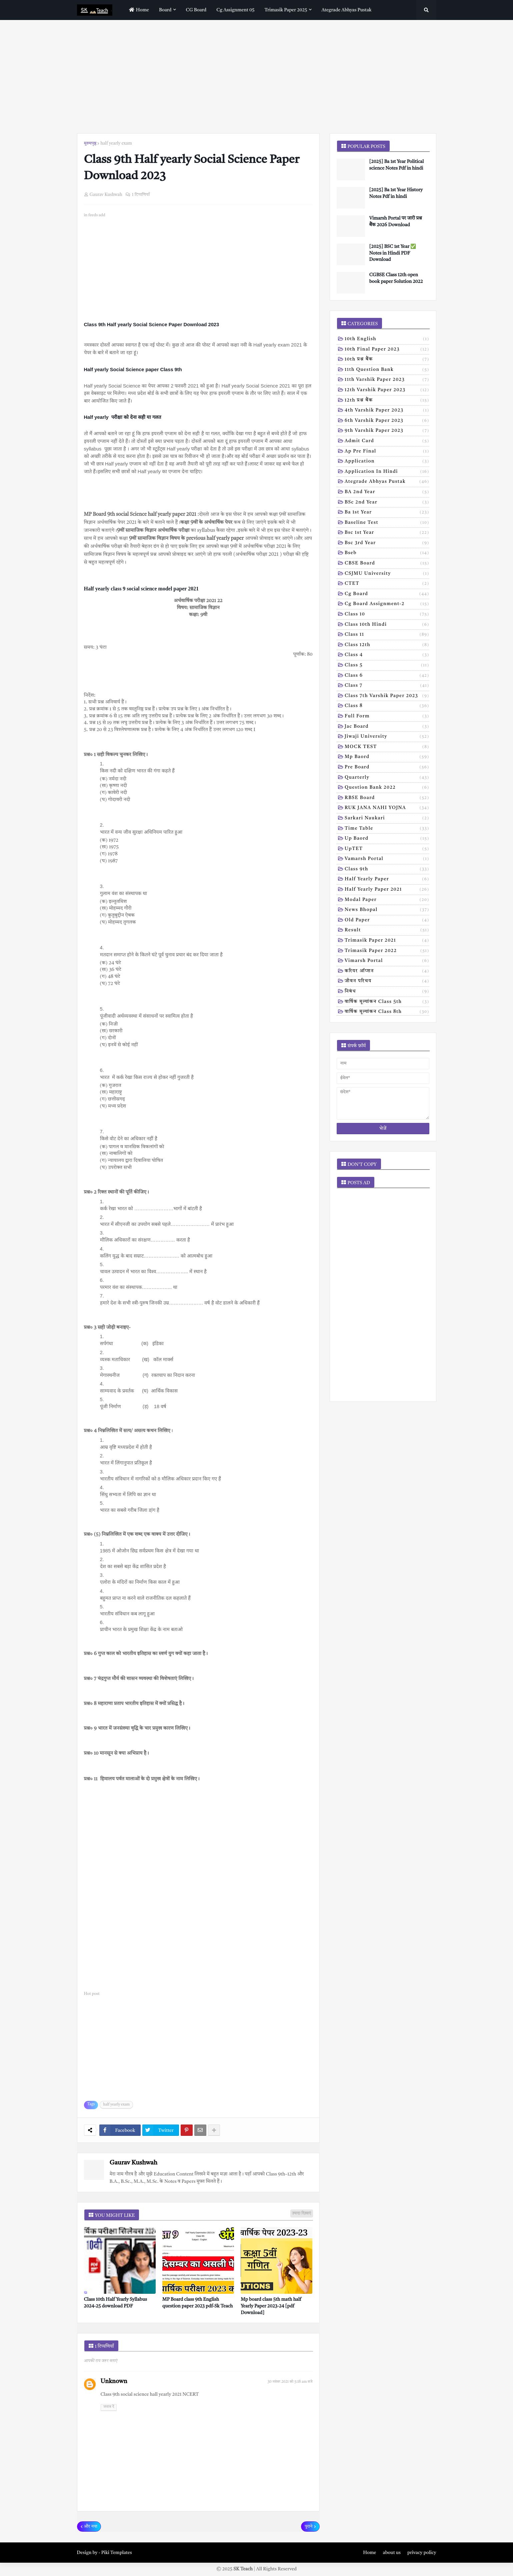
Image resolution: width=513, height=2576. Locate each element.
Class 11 (387, 635)
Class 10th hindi (387, 625)
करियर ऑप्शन (387, 971)
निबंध (387, 992)
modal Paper (387, 900)
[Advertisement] (256, 76)
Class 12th (387, 645)
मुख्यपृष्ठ (90, 143)
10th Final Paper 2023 (387, 350)
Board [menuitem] (165, 10)
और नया (91, 2526)
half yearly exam (116, 143)
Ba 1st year (387, 512)
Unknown (114, 2381)
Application (387, 461)
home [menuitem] (138, 9)
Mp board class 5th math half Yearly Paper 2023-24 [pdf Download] (271, 2306)
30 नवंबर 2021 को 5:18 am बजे (289, 2382)
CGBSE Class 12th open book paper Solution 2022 (396, 278)
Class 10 (387, 614)
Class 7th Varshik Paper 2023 (387, 696)
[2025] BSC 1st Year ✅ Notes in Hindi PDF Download (392, 253)
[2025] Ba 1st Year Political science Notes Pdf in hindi (396, 165)
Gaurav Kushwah (133, 2163)
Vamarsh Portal (387, 859)
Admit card (387, 441)
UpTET (387, 849)
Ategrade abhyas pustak (387, 482)
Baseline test (387, 523)
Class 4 (387, 655)
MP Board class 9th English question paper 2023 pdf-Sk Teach (197, 2302)
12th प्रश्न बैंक (387, 401)
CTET (387, 584)
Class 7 (387, 686)
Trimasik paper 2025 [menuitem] (285, 10)
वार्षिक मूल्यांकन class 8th (387, 1012)
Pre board (387, 767)
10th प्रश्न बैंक (387, 360)
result (387, 930)
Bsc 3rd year (387, 543)
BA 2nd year (387, 492)
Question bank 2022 (387, 788)
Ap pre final (387, 451)
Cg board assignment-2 (387, 604)
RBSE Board (387, 798)
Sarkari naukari (387, 818)
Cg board (387, 594)
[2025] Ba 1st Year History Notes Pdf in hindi (396, 193)
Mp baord (387, 757)
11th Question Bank (387, 370)
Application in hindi (387, 472)
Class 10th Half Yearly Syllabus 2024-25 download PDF (115, 2302)
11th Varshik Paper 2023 (387, 380)
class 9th (387, 869)
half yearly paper (387, 879)
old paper (387, 920)
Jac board (387, 727)
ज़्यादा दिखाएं (301, 2213)
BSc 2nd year (387, 502)
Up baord (387, 839)
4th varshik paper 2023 (387, 411)
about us (392, 2552)
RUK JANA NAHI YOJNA (387, 808)
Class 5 (387, 665)
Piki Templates (116, 2552)
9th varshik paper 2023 (387, 431)
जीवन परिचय (387, 981)
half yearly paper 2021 (387, 890)
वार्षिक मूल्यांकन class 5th (387, 1002)
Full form (387, 716)
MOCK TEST (387, 747)
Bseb (387, 553)
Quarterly (387, 778)
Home (369, 2552)
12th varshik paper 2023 (387, 390)
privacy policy (421, 2552)
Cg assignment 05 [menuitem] (235, 10)
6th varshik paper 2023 (387, 421)
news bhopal (387, 910)
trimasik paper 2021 (387, 941)
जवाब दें (108, 2407)
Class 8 (387, 706)
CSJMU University (387, 574)
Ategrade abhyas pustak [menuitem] (347, 10)
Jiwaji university (387, 737)
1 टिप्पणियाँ (141, 195)
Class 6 (387, 676)
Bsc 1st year (387, 533)
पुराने (308, 2526)
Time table (387, 829)
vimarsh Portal (387, 961)
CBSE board (387, 563)
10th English (387, 339)
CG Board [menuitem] (196, 10)
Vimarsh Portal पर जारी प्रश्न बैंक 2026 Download (395, 221)
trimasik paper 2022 (387, 951)
